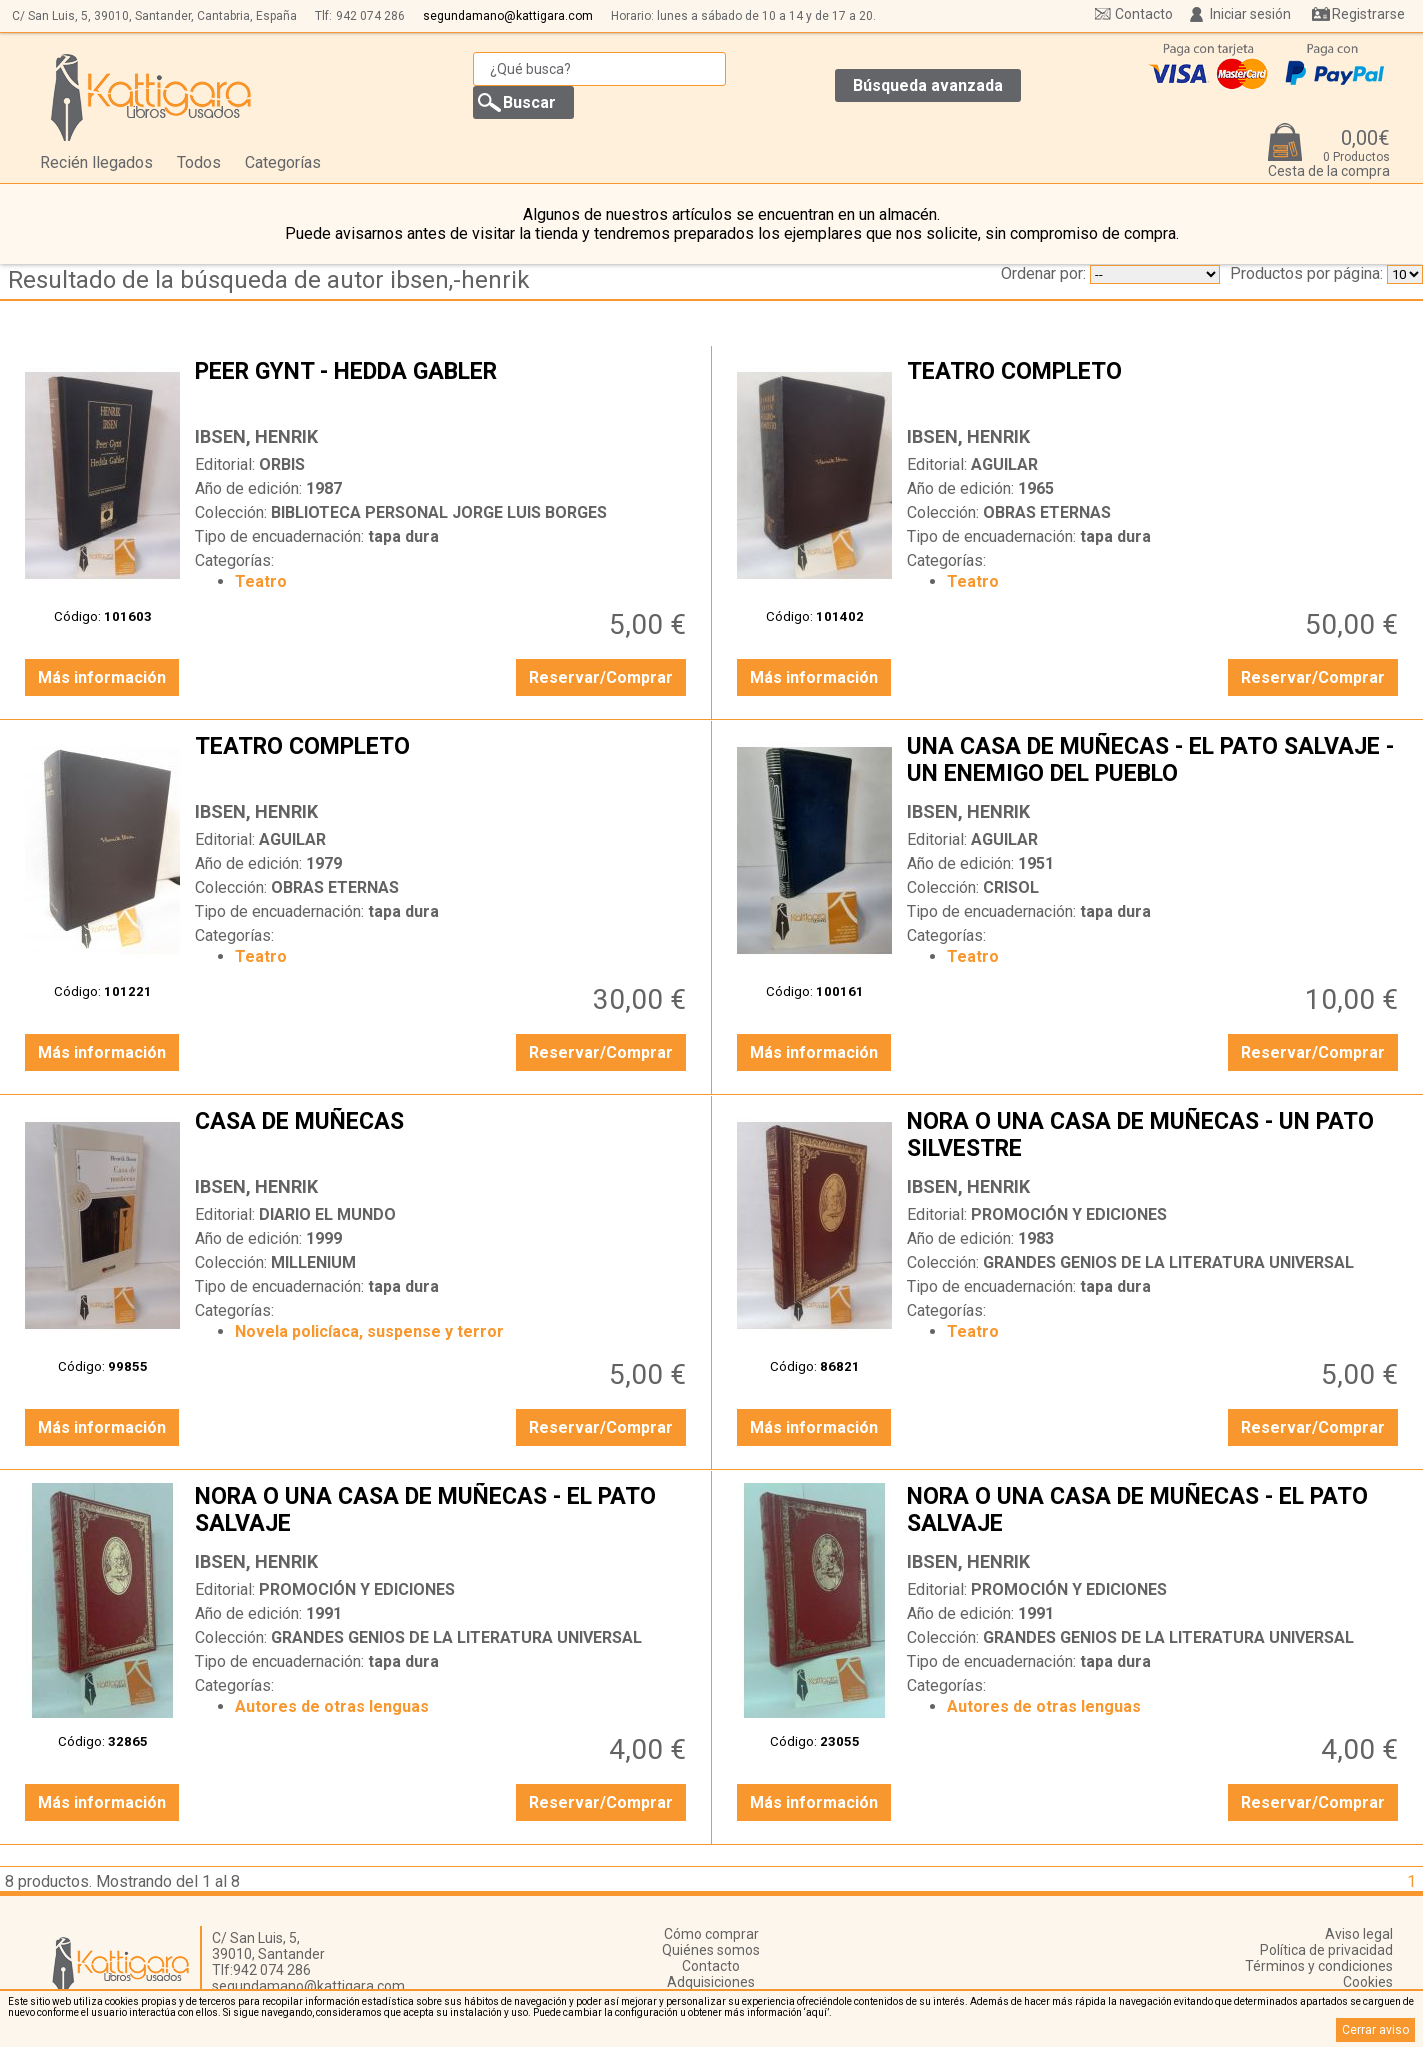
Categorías (283, 162)
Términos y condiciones (1319, 1966)
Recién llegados (96, 162)
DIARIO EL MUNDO (327, 1214)
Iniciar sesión (1250, 14)
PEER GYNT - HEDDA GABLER (442, 387)
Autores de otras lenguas (332, 1706)
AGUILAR (1004, 464)
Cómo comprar (711, 1934)
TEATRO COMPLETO (1154, 387)
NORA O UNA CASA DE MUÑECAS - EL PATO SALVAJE (442, 1512)
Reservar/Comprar (601, 677)
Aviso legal (1359, 1934)
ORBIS (282, 464)
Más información (102, 677)
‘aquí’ (816, 2012)
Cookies (1368, 1982)
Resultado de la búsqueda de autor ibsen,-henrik (269, 280)
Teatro (261, 581)
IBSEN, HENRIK (256, 436)
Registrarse (1368, 14)
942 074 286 (370, 16)
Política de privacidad (1326, 1950)
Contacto (1144, 14)
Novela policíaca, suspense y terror (369, 1331)
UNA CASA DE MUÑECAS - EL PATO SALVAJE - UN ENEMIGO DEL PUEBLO (1154, 762)
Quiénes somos (711, 1950)
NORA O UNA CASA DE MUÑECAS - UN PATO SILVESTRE (1154, 1137)
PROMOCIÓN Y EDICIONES (1069, 1214)
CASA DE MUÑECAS (442, 1137)
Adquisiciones (711, 1982)
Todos (199, 162)
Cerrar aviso (1375, 2030)
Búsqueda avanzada (928, 85)
